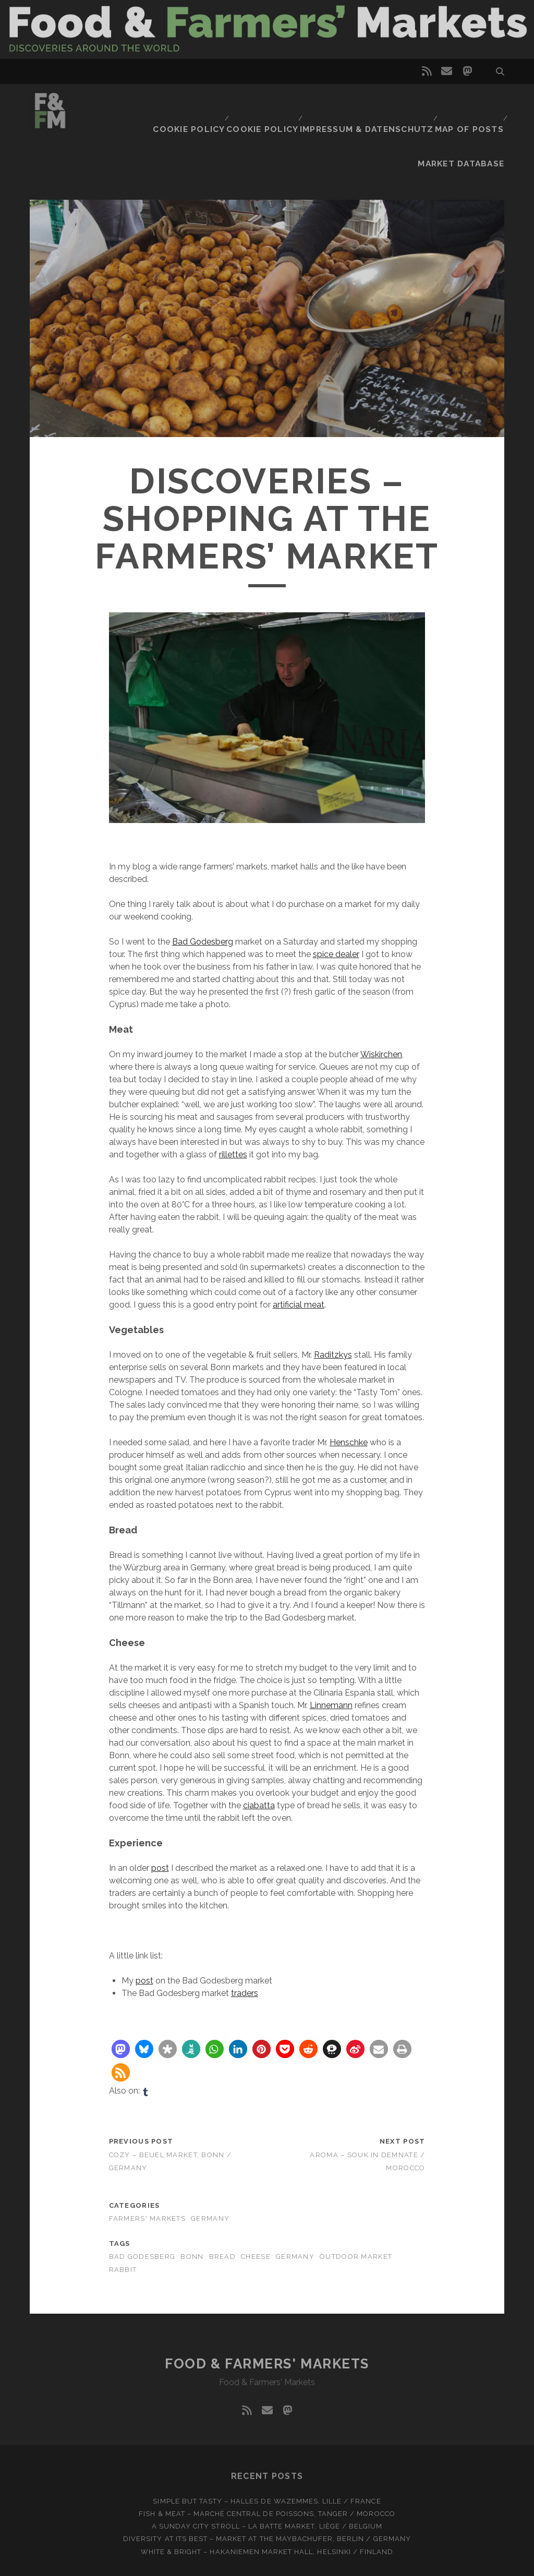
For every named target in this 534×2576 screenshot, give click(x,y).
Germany (210, 2176)
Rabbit (123, 2227)
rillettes (233, 1112)
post (160, 1826)
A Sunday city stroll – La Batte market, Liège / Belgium (267, 2484)
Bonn (191, 2214)
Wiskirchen (381, 1012)
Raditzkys (333, 1312)
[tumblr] (145, 2049)
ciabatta (259, 1763)
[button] (121, 2007)
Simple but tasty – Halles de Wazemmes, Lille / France (267, 2459)
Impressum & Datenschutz (294, 103)
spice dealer (336, 912)
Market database (467, 103)
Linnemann (331, 1663)
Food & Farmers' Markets (267, 2321)
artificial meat (298, 1262)
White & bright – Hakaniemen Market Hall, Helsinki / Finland (267, 2509)
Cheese (256, 2214)
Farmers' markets (147, 2176)
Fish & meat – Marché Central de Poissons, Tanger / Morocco (267, 2471)
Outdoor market (356, 2214)
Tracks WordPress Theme (222, 2564)
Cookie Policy (126, 103)
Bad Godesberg (202, 899)
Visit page (267, 29)
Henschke (349, 1400)
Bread (222, 2214)
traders (244, 1951)
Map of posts (391, 103)
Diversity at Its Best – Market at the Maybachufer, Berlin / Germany (267, 2496)
